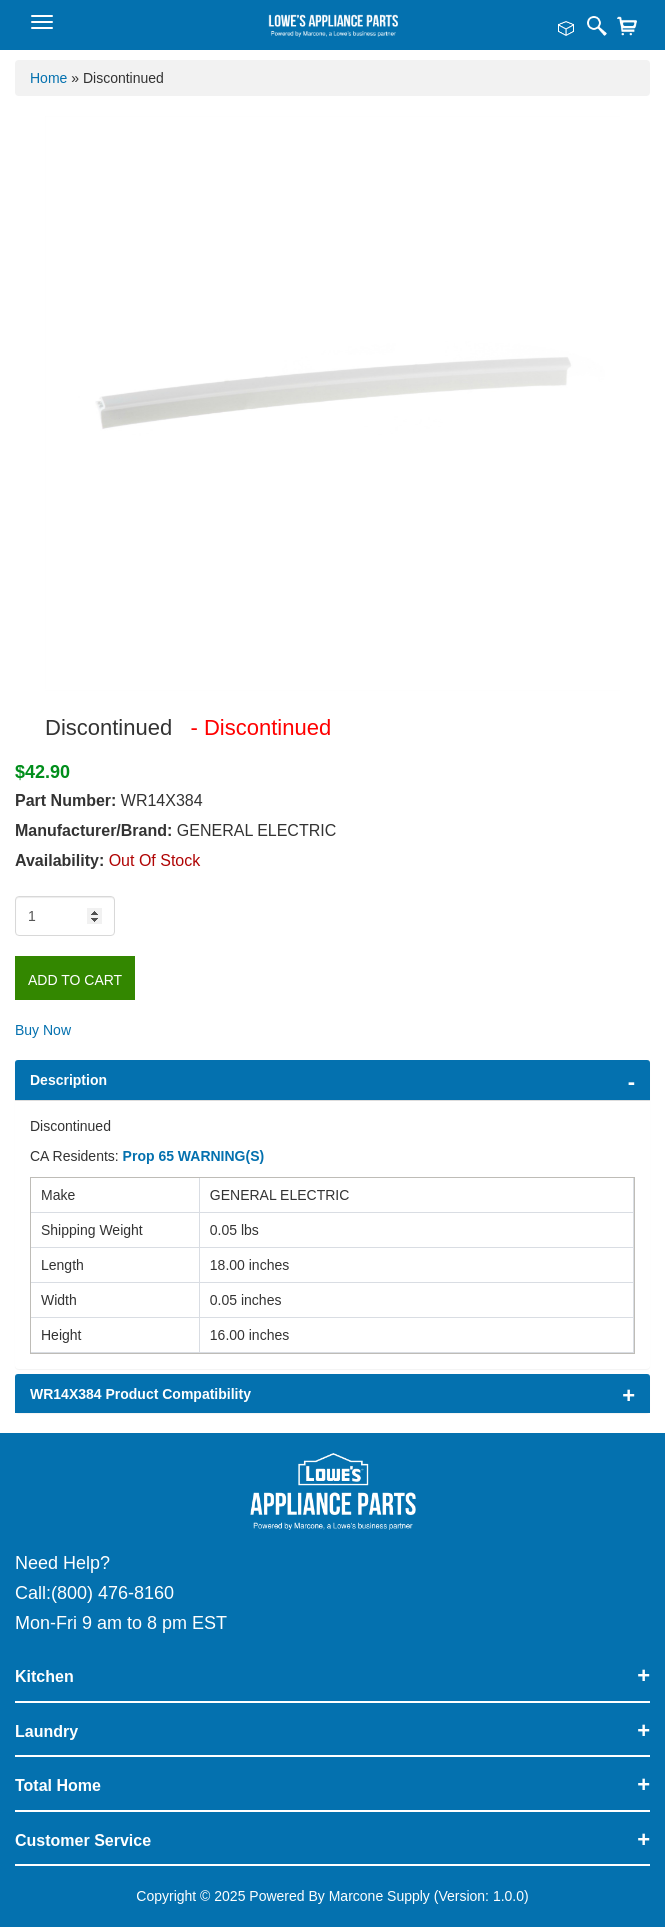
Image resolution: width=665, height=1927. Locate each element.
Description (68, 1080)
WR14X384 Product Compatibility (140, 1394)
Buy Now (43, 1030)
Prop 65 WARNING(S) (194, 1156)
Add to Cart (75, 980)
